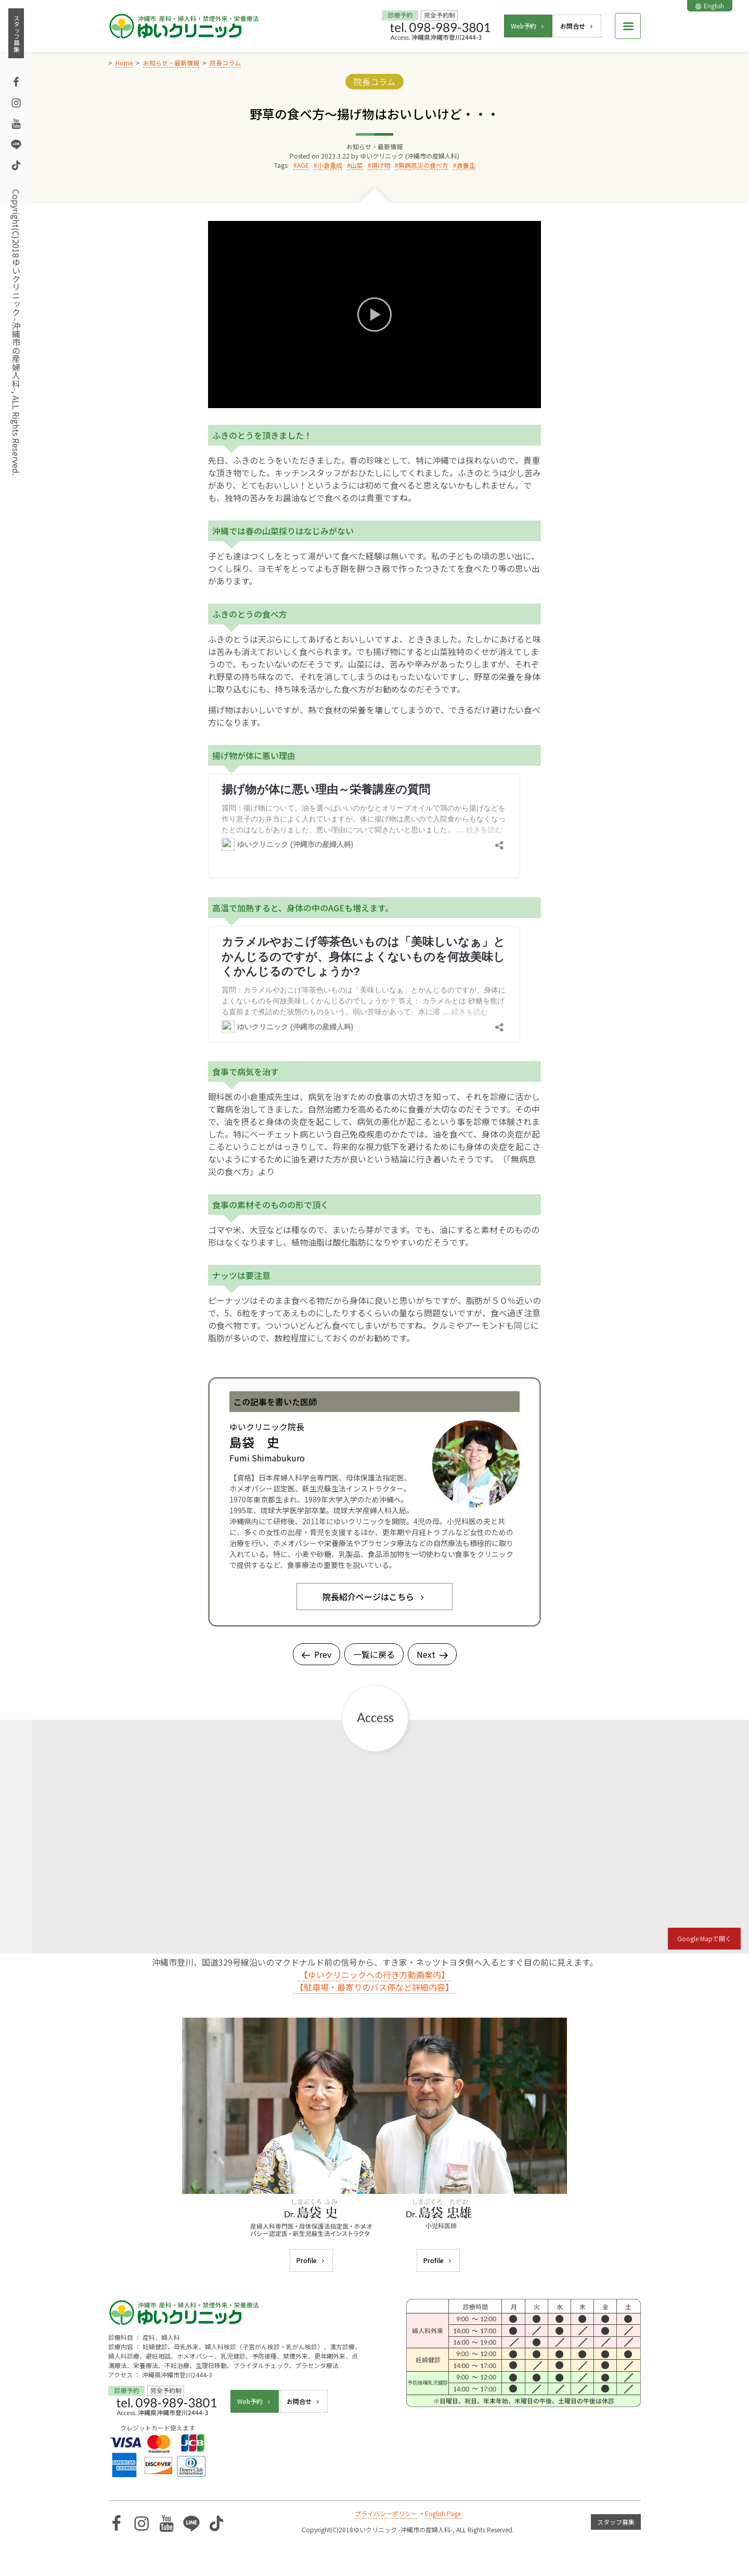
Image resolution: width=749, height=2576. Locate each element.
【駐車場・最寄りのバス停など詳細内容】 (374, 1987)
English (709, 5)
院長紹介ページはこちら (374, 1596)
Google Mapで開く (704, 1938)
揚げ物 (380, 165)
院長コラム (374, 81)
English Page (443, 2513)
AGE (303, 165)
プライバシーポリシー (386, 2513)
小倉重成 (329, 165)
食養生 (466, 165)
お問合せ (577, 25)
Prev (316, 1654)
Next (432, 1654)
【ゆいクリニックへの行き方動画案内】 (374, 1974)
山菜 (357, 165)
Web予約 (528, 25)
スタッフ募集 (16, 33)
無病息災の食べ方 (423, 165)
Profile (311, 2260)
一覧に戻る (374, 1654)
